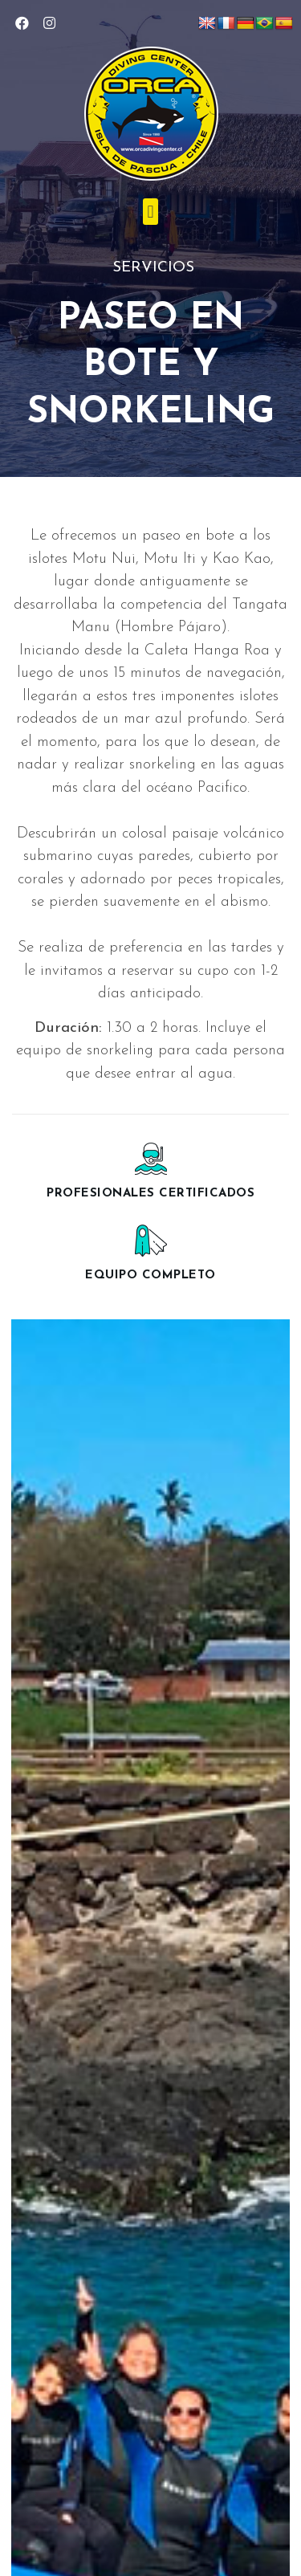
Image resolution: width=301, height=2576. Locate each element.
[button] (150, 211)
